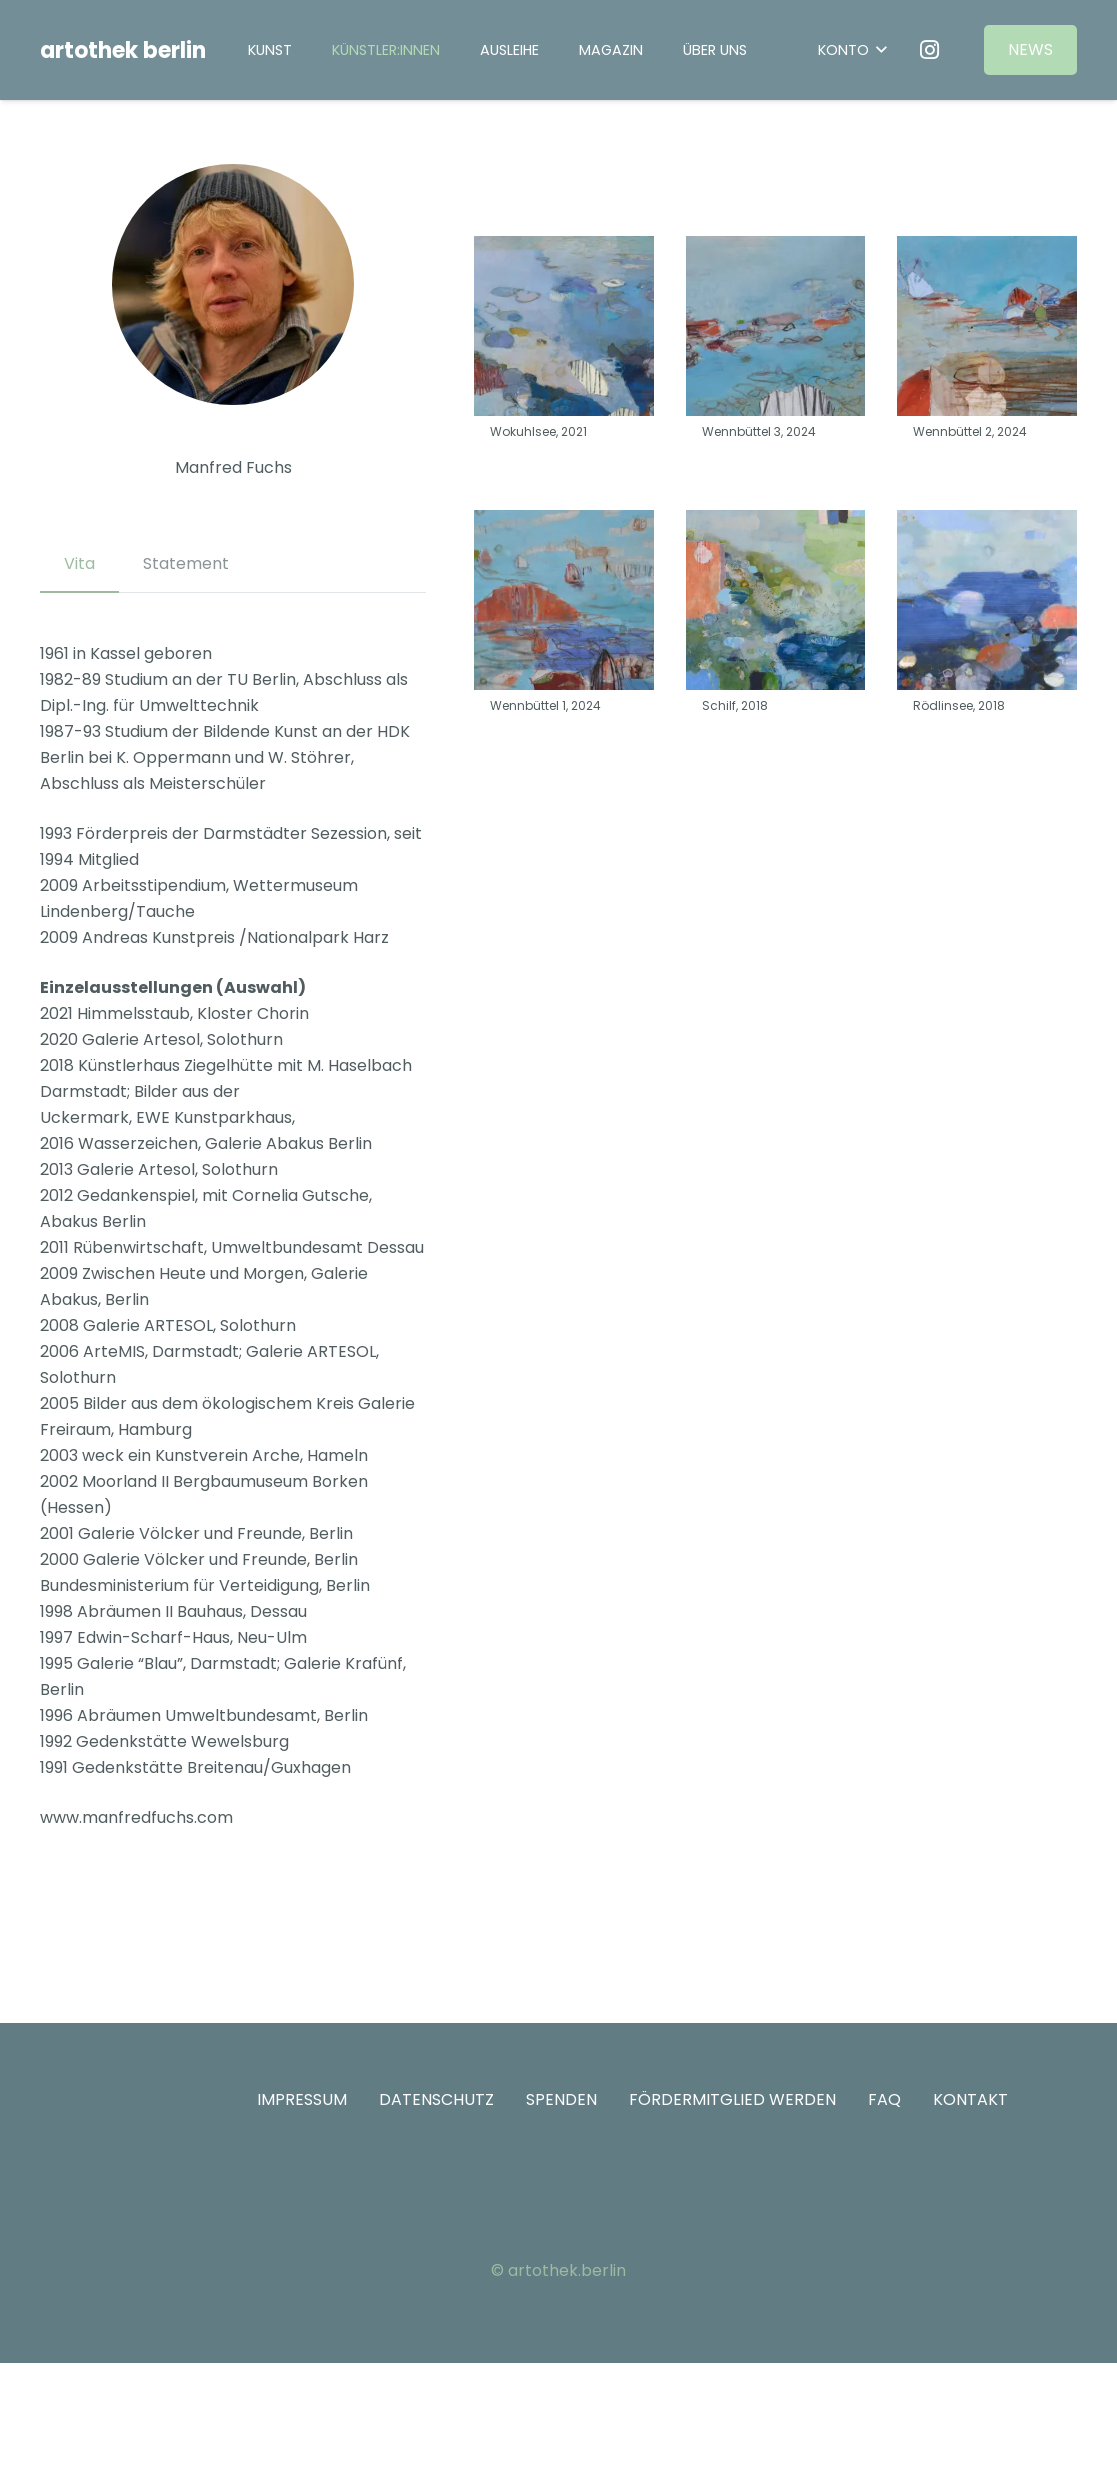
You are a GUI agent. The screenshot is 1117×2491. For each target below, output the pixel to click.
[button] (852, 50)
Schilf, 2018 (735, 705)
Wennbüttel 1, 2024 (545, 705)
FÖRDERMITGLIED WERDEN (732, 2099)
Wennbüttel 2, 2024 (970, 431)
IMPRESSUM (302, 2099)
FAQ (884, 2099)
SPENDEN (561, 2099)
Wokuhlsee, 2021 (538, 431)
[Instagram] (929, 50)
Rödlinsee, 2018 (959, 705)
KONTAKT (970, 2099)
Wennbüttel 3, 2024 (759, 431)
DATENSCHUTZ (436, 2099)
